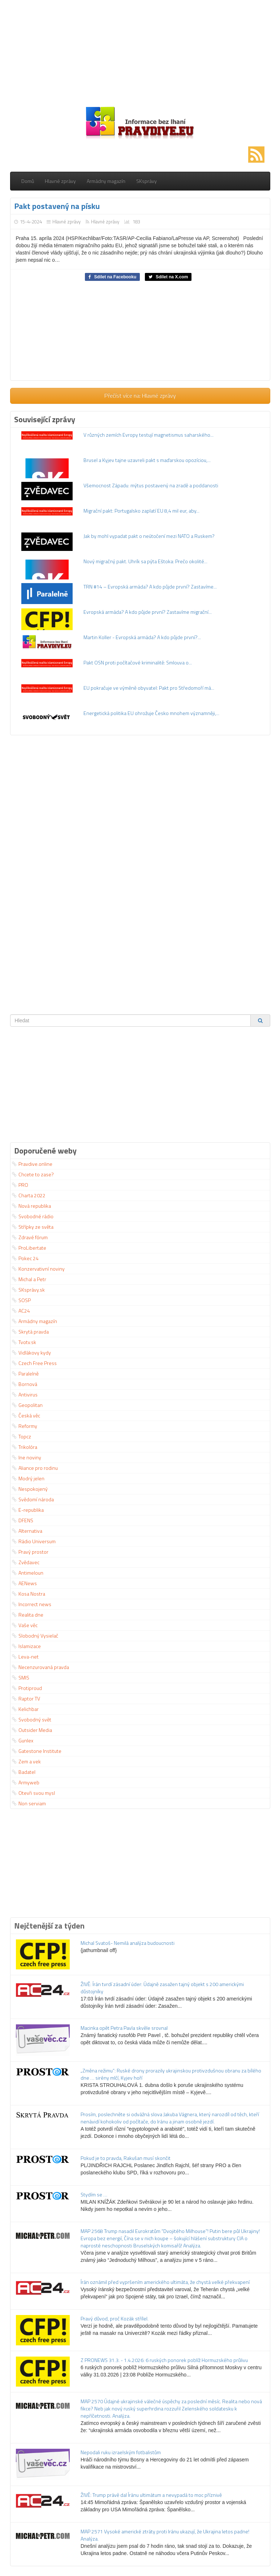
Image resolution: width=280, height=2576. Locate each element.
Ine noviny (26, 1457)
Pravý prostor (30, 1552)
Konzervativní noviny (38, 1268)
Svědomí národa (33, 1499)
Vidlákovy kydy (31, 1352)
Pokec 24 (25, 1258)
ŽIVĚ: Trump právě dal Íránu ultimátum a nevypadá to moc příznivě (151, 2495)
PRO (20, 1185)
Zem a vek (26, 1761)
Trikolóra (24, 1447)
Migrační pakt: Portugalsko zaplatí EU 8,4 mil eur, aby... (141, 510)
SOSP (21, 1300)
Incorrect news (31, 1604)
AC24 (21, 1310)
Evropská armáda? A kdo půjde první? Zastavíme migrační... (147, 612)
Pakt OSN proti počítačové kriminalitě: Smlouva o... (137, 662)
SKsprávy (146, 181)
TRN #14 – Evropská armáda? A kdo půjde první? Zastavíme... (150, 586)
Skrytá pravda (30, 1331)
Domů (27, 181)
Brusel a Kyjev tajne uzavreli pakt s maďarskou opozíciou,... (147, 460)
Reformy (24, 1426)
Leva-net (25, 1656)
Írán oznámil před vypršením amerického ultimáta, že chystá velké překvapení (165, 2282)
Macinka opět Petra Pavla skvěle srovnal (124, 2028)
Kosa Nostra (28, 1593)
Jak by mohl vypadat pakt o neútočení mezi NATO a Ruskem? (149, 536)
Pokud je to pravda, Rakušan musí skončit (126, 2158)
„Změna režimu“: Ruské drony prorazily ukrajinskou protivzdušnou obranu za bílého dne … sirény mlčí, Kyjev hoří (171, 2074)
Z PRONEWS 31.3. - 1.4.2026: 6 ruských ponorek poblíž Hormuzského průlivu (164, 2360)
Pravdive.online (32, 1164)
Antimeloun (27, 1572)
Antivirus (25, 1394)
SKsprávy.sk (28, 1289)
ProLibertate (29, 1247)
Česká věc (26, 1415)
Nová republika (31, 1206)
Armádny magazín (106, 181)
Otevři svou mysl (33, 1793)
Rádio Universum (34, 1541)
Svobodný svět (31, 1719)
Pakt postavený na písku (57, 206)
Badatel (23, 1772)
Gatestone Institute (36, 1751)
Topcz (21, 1436)
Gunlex (22, 1740)
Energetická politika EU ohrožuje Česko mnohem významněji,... (151, 713)
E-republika (28, 1510)
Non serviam (29, 1803)
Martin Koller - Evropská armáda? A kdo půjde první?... (142, 637)
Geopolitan (27, 1405)
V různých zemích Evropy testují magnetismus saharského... (148, 434)
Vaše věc (25, 1625)
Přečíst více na (140, 395)
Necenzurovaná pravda (40, 1667)
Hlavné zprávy (60, 181)
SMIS (20, 1677)
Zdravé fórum (30, 1237)
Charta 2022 (29, 1195)
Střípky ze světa (32, 1227)
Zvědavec (25, 1562)
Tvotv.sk (24, 1342)
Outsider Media (32, 1730)
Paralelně (25, 1373)
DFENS (22, 1520)
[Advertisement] (140, 50)
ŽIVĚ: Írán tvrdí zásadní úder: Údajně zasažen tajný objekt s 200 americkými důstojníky (162, 1987)
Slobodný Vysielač (35, 1635)
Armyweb (25, 1782)
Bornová (24, 1384)
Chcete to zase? (33, 1174)
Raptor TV (26, 1698)
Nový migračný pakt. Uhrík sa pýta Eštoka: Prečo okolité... (145, 561)
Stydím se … (94, 2194)
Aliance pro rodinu (35, 1468)
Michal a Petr (29, 1279)
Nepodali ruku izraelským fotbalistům (121, 2452)
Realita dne (27, 1614)
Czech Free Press (34, 1363)
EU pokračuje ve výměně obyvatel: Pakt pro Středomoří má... (148, 688)
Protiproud (27, 1688)
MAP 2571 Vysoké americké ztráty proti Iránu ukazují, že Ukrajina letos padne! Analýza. (165, 2535)
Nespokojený (30, 1489)
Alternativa (27, 1531)
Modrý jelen (28, 1478)
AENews (24, 1583)
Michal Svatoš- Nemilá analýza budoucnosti (128, 1943)
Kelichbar (25, 1709)
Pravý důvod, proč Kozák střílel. (114, 2318)
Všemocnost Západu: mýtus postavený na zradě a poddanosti (150, 485)
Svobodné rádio (32, 1216)
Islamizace (26, 1646)
